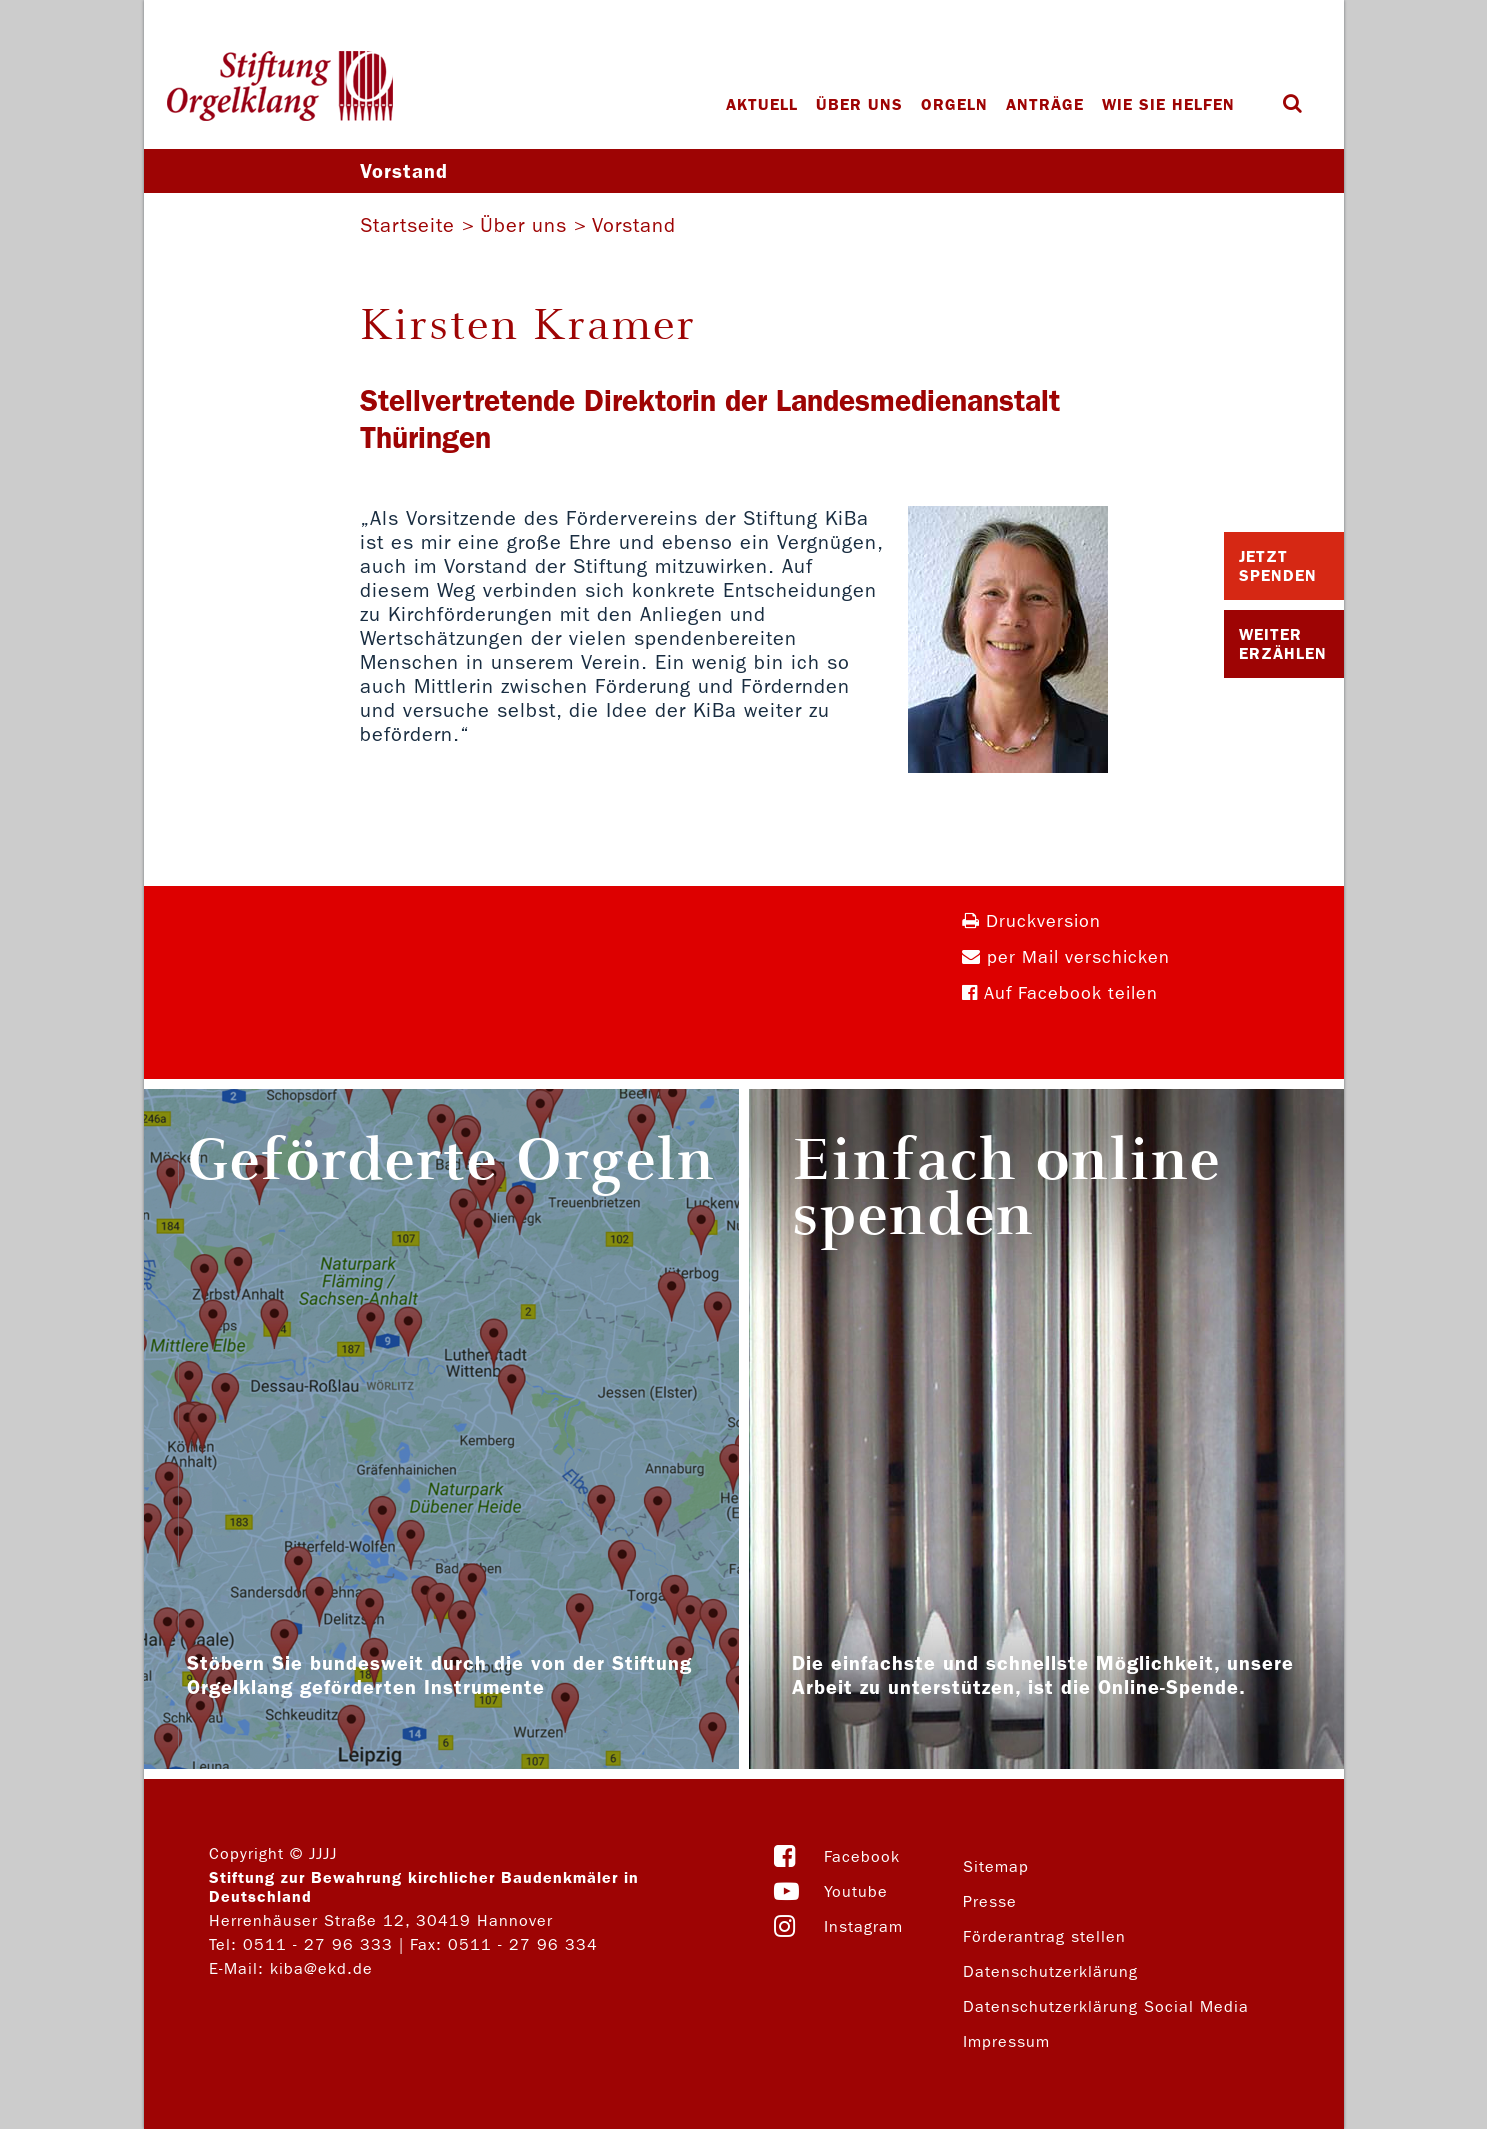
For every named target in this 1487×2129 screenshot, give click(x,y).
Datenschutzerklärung (1050, 1971)
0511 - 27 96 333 (318, 1944)
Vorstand (634, 225)
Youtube (856, 1891)
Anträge (1045, 104)
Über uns (859, 104)
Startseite (407, 225)
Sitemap (996, 1866)
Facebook (862, 1856)
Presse (990, 1901)
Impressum (1006, 2041)
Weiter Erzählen (1283, 644)
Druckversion (1031, 921)
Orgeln (954, 104)
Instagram (863, 1926)
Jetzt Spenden (1278, 566)
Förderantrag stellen (1044, 1936)
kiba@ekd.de (321, 1968)
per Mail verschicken (1066, 957)
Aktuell (762, 104)
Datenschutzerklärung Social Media (1106, 2006)
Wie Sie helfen (1168, 104)
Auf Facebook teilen (1060, 993)
